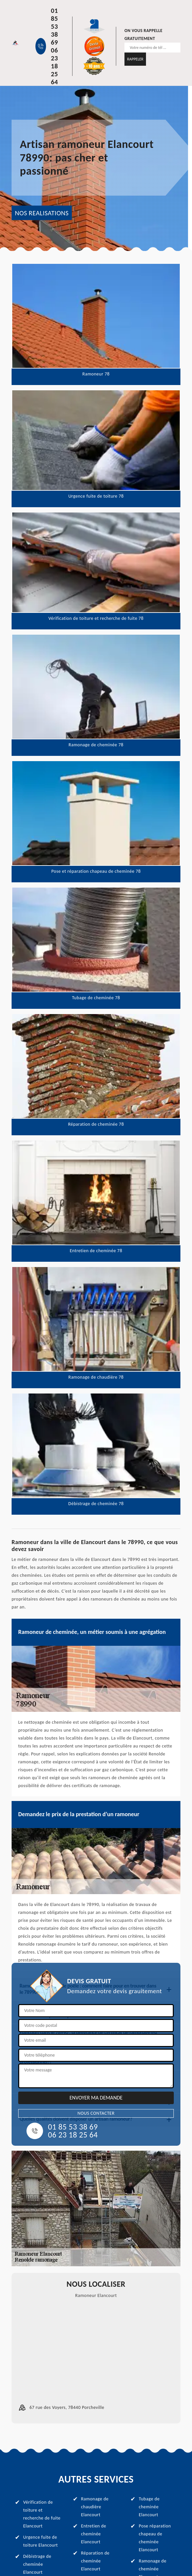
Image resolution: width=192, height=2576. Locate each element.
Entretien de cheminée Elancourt (93, 2534)
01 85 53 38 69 (54, 26)
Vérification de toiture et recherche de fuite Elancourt (42, 2514)
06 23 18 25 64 (54, 66)
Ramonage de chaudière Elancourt (95, 2507)
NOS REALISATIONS (42, 213)
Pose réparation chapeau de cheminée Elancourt (155, 2538)
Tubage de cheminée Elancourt (149, 2507)
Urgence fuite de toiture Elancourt (40, 2541)
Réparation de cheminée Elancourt (95, 2561)
